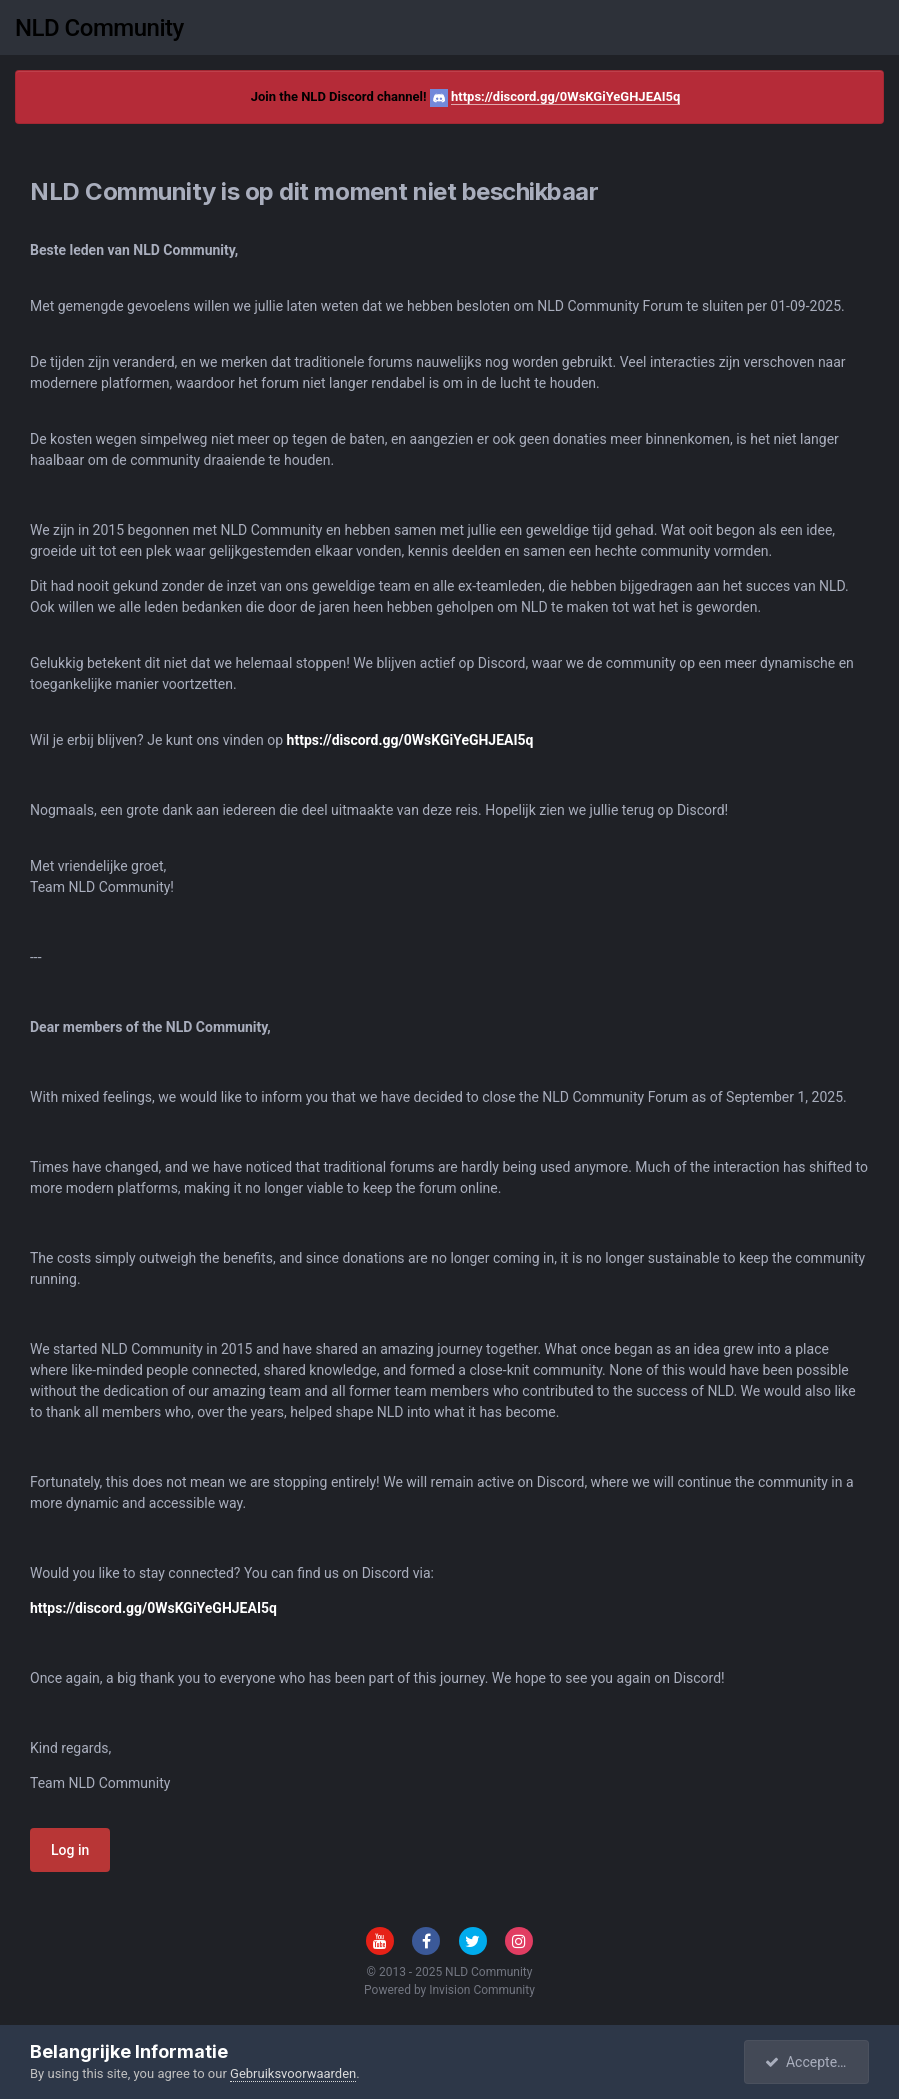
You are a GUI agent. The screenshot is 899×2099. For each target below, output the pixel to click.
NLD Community (99, 28)
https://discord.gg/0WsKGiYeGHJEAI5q (565, 96)
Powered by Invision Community (449, 1990)
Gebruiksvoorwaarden (293, 2073)
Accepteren (811, 2062)
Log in (70, 1850)
